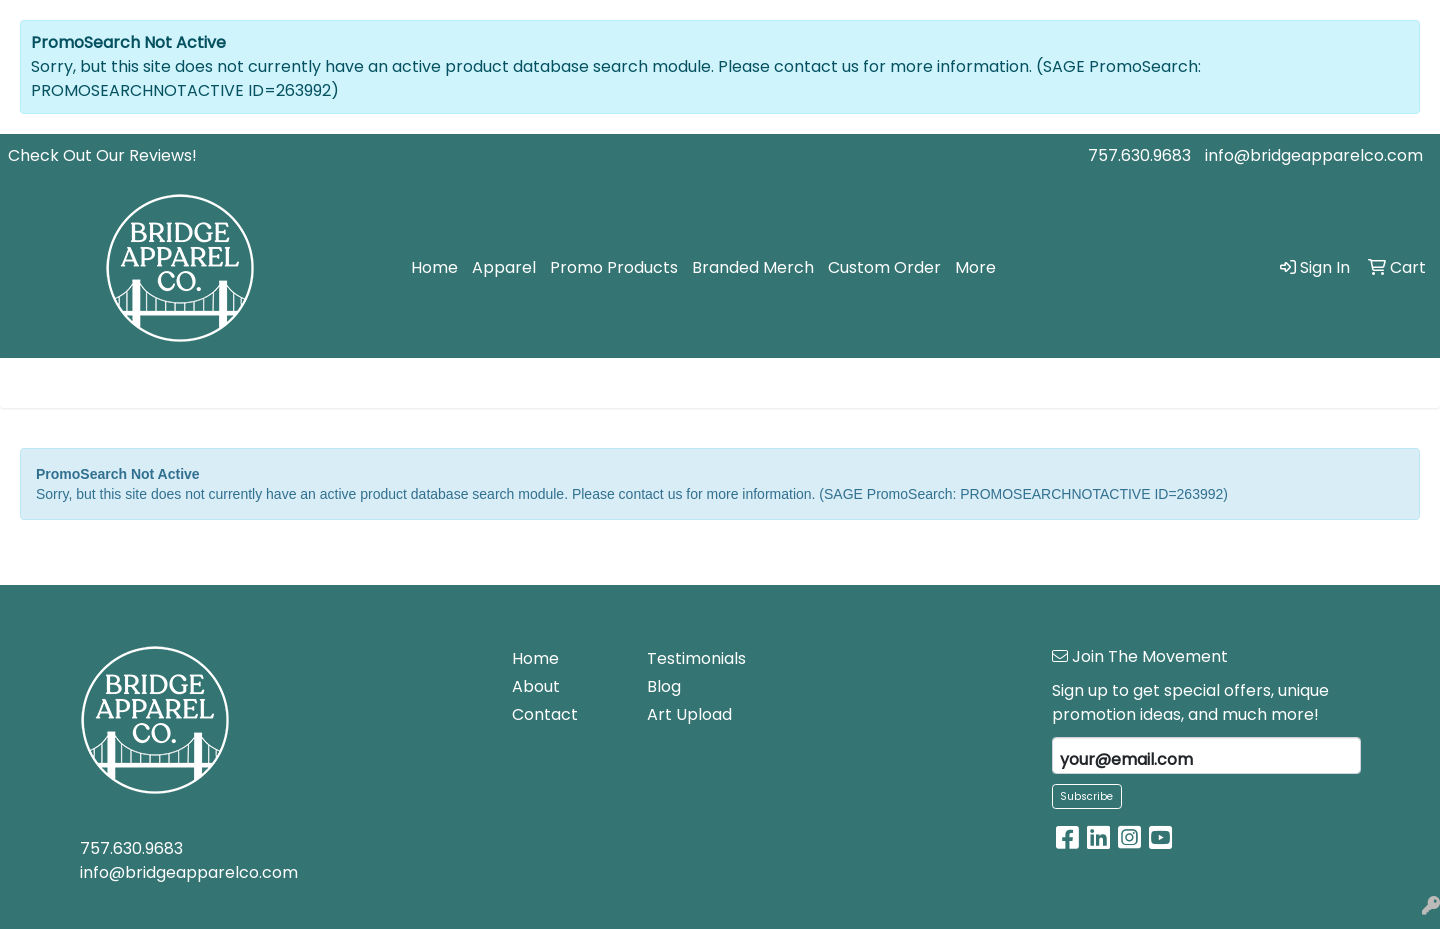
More (975, 267)
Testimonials (696, 658)
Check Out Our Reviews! (102, 155)
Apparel (504, 267)
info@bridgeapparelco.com (1314, 155)
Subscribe (1086, 796)
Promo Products (614, 267)
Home (434, 267)
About (536, 686)
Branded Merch (753, 267)
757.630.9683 (1139, 155)
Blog (664, 686)
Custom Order (884, 267)
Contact (545, 714)
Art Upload (689, 714)
